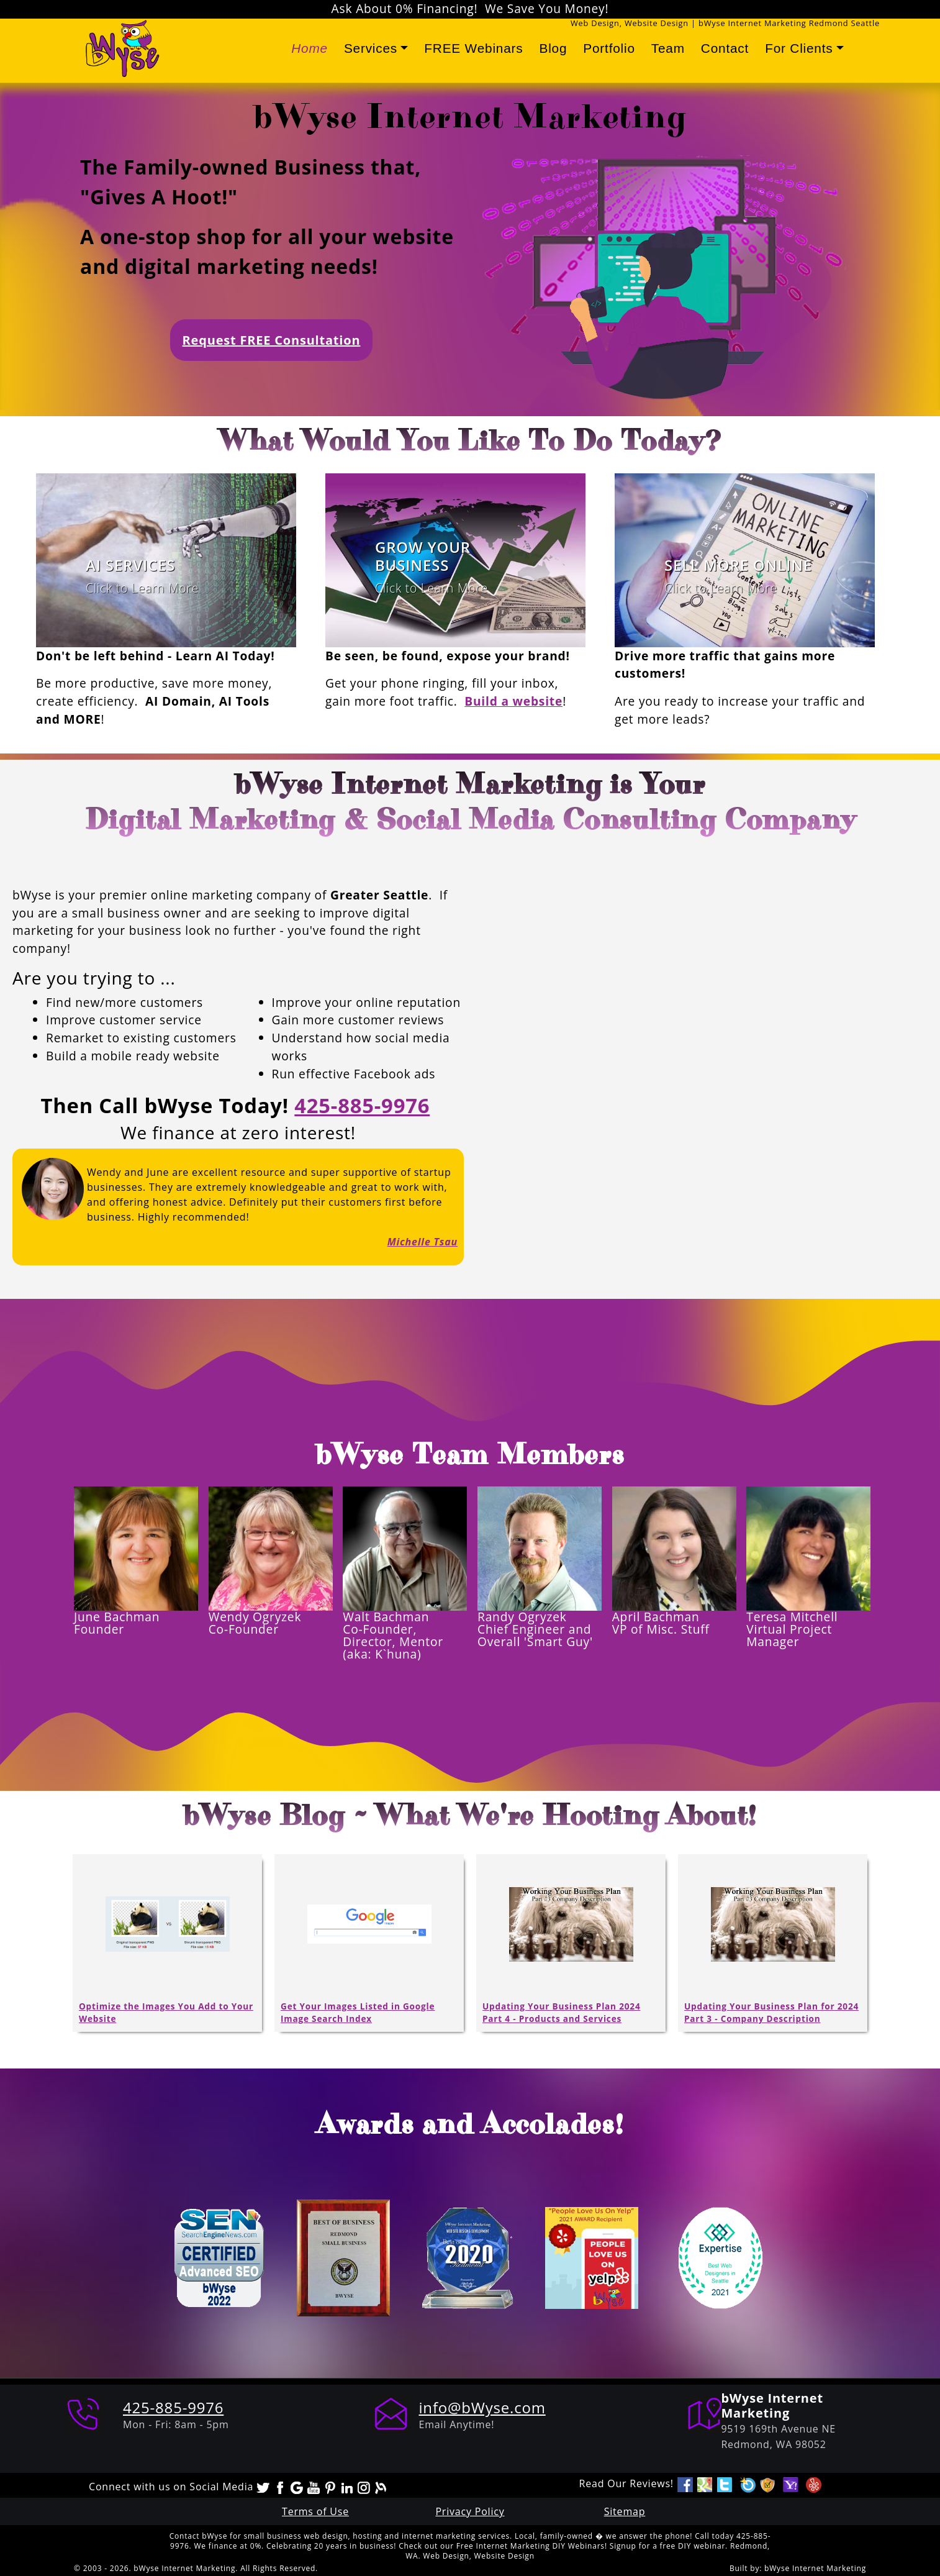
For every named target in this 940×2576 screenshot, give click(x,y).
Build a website (513, 701)
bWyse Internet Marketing (815, 2568)
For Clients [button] (799, 48)
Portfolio (609, 48)
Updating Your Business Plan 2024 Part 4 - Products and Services (561, 2012)
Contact (725, 48)
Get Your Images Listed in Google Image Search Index (358, 2012)
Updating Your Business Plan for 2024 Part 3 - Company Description (771, 2012)
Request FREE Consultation (272, 340)
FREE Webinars (473, 48)
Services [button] (370, 48)
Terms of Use (315, 2511)
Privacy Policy (469, 2511)
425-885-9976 (362, 1105)
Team (668, 48)
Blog (553, 48)
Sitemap (625, 2511)
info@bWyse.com (482, 2407)
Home (309, 48)
